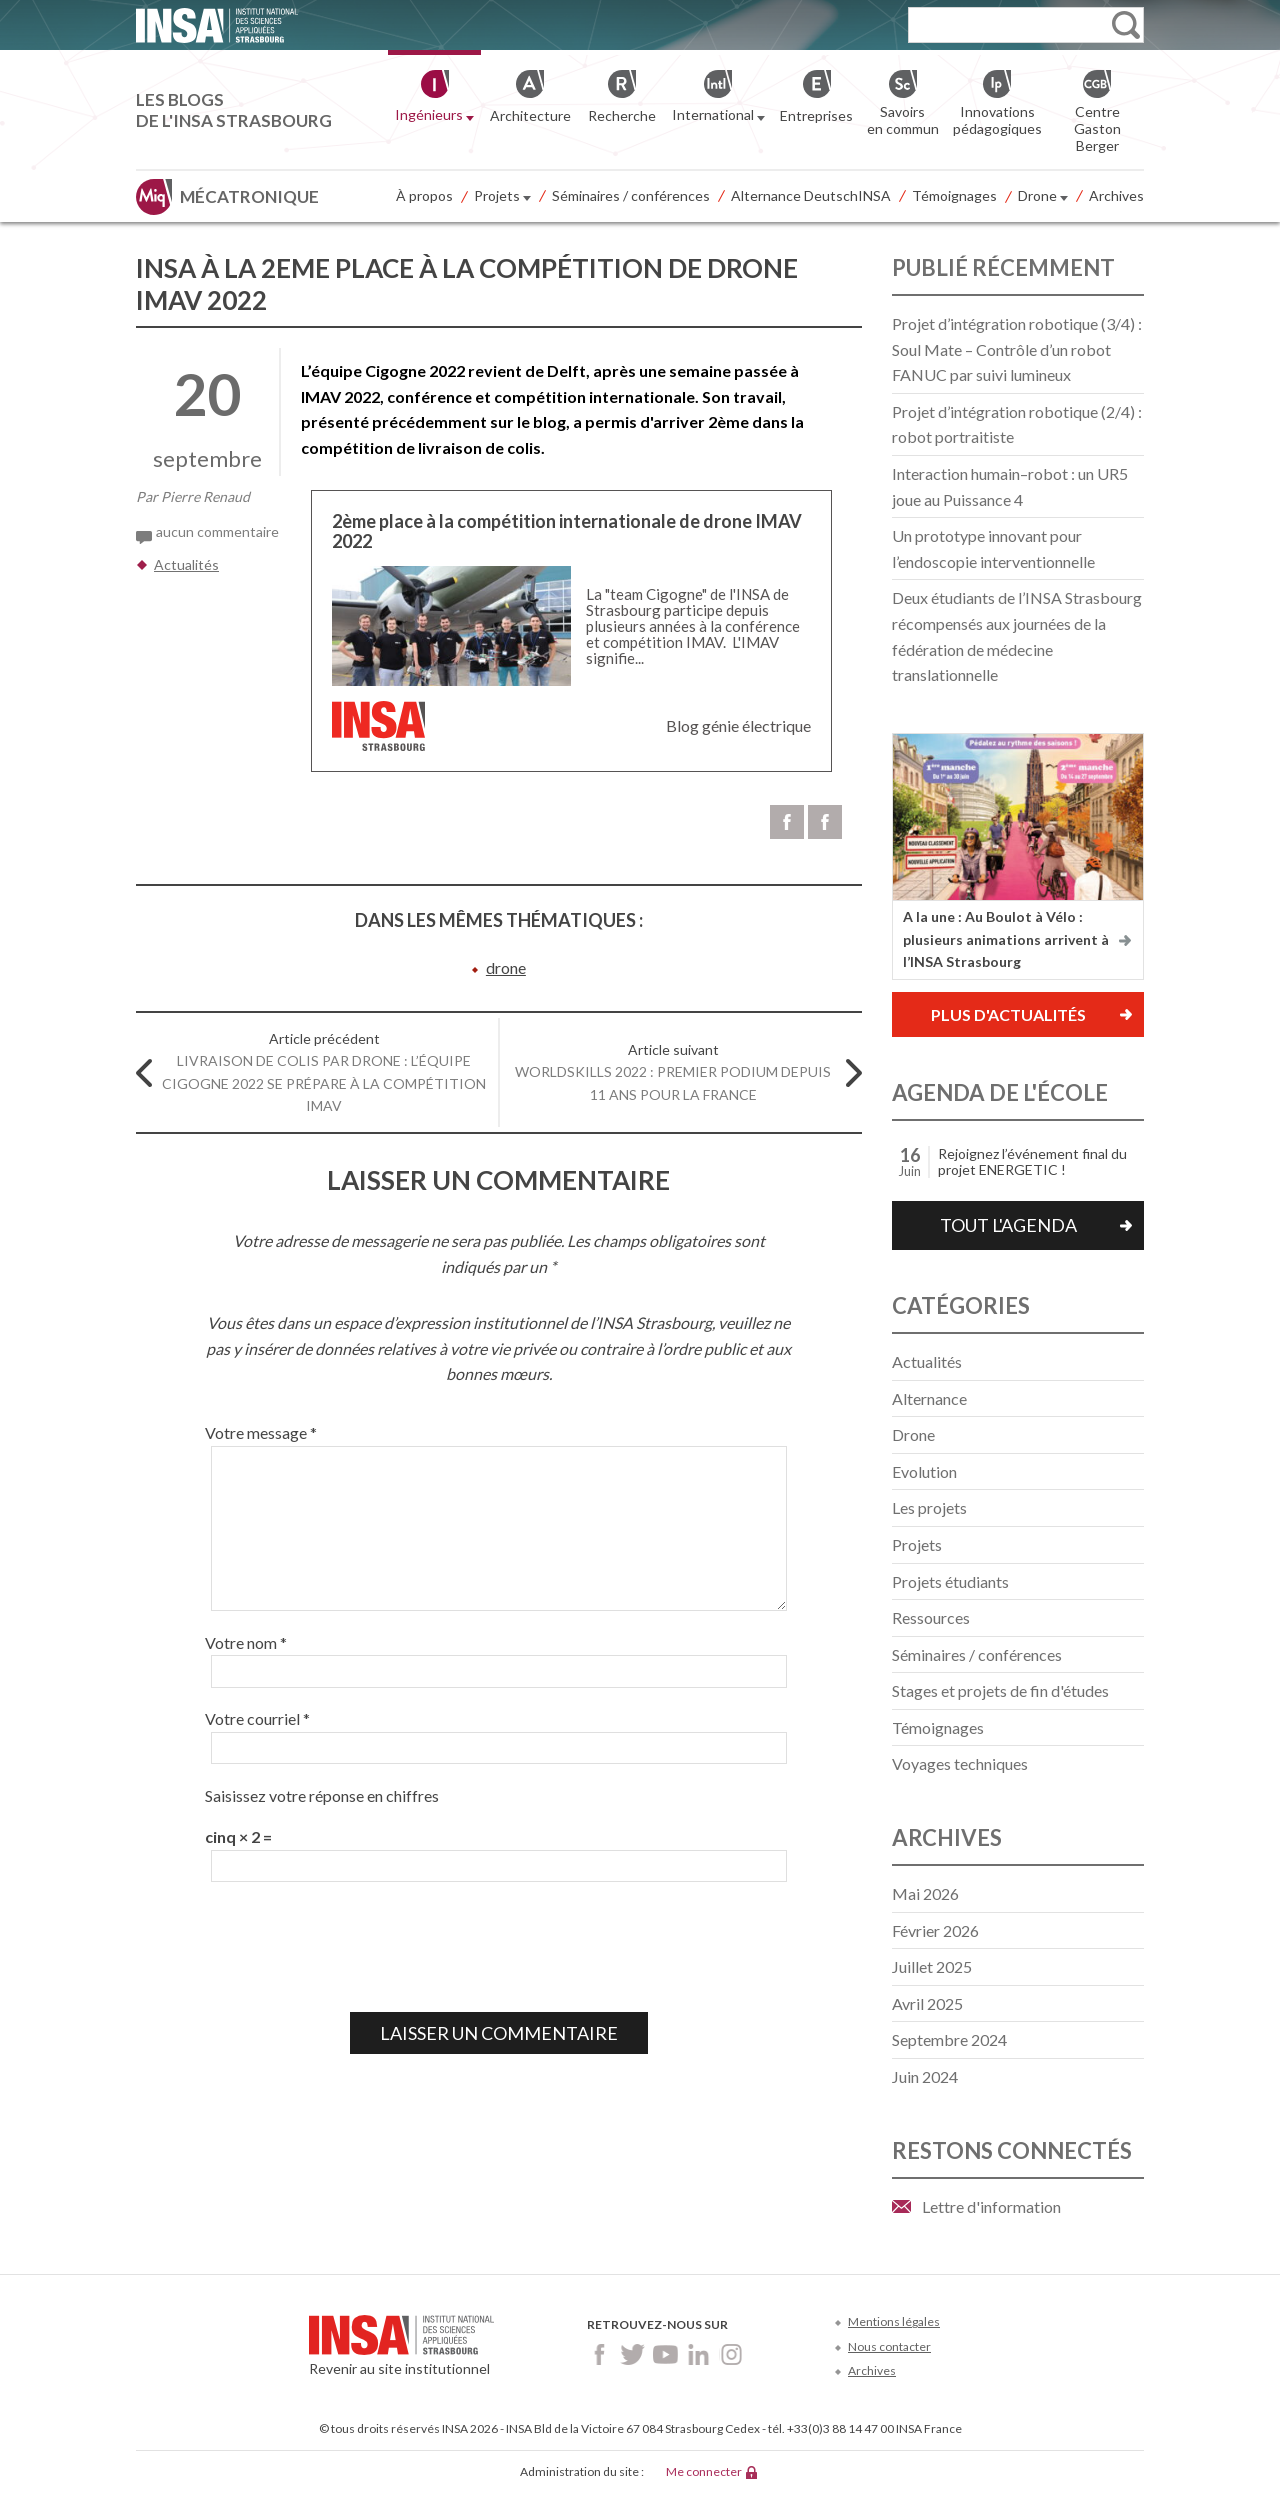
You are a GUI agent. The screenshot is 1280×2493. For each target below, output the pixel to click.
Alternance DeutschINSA (811, 195)
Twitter (632, 2354)
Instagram (731, 2354)
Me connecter (704, 2471)
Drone (1043, 197)
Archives (1116, 195)
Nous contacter (889, 2346)
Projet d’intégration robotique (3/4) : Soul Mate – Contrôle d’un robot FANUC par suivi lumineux (1017, 349)
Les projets (929, 1507)
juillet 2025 (932, 1966)
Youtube (665, 2354)
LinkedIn (698, 2354)
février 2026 (935, 1930)
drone (506, 967)
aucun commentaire (217, 531)
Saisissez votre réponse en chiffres (322, 1795)
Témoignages (954, 195)
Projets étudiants (950, 1581)
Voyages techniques (960, 1763)
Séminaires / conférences (631, 195)
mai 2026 (925, 1893)
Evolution (924, 1471)
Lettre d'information (991, 2206)
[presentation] (357, 1947)
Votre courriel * (257, 1718)
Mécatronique (249, 196)
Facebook (599, 2354)
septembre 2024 (949, 2039)
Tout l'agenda (1008, 1225)
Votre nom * (246, 1642)
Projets (502, 197)
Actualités (186, 564)
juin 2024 (925, 2076)
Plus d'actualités (1008, 1014)
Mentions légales (894, 2321)
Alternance (929, 1398)
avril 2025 (927, 2003)
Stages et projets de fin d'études (1000, 1690)
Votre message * (261, 1432)
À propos (424, 195)
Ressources (931, 1617)
